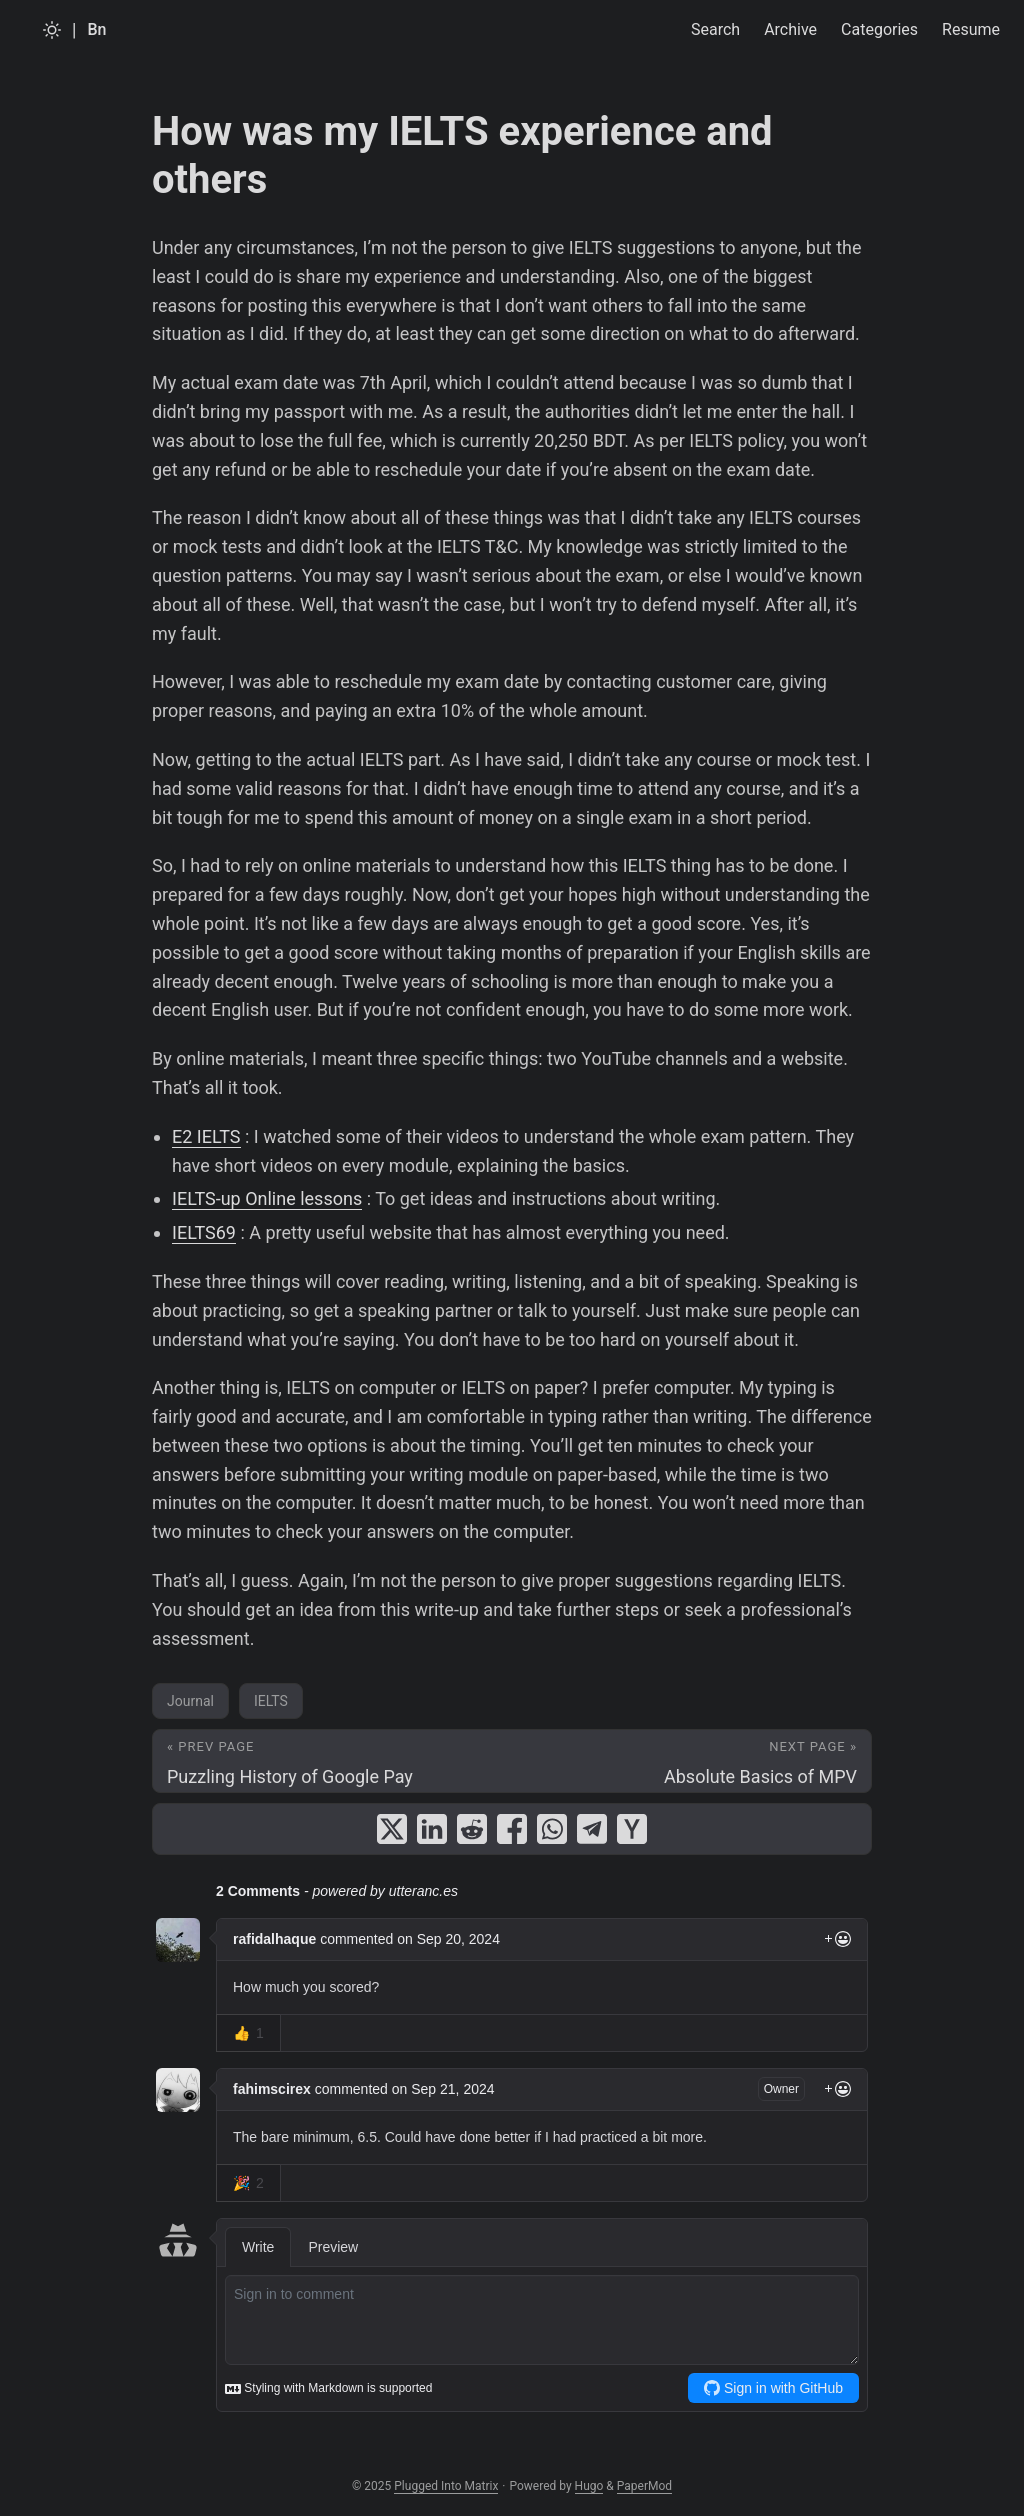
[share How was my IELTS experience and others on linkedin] (432, 1829)
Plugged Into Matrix (446, 2486)
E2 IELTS (206, 1136)
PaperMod (644, 2486)
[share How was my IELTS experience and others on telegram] (592, 1829)
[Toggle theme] (52, 30)
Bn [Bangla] (96, 29)
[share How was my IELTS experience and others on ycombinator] (632, 1829)
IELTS (271, 1701)
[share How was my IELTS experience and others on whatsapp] (552, 1829)
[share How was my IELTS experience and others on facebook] (512, 1829)
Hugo (589, 2486)
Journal (190, 1701)
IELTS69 (204, 1232)
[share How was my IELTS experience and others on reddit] (472, 1829)
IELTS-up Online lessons (267, 1198)
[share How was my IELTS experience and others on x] (392, 1829)
